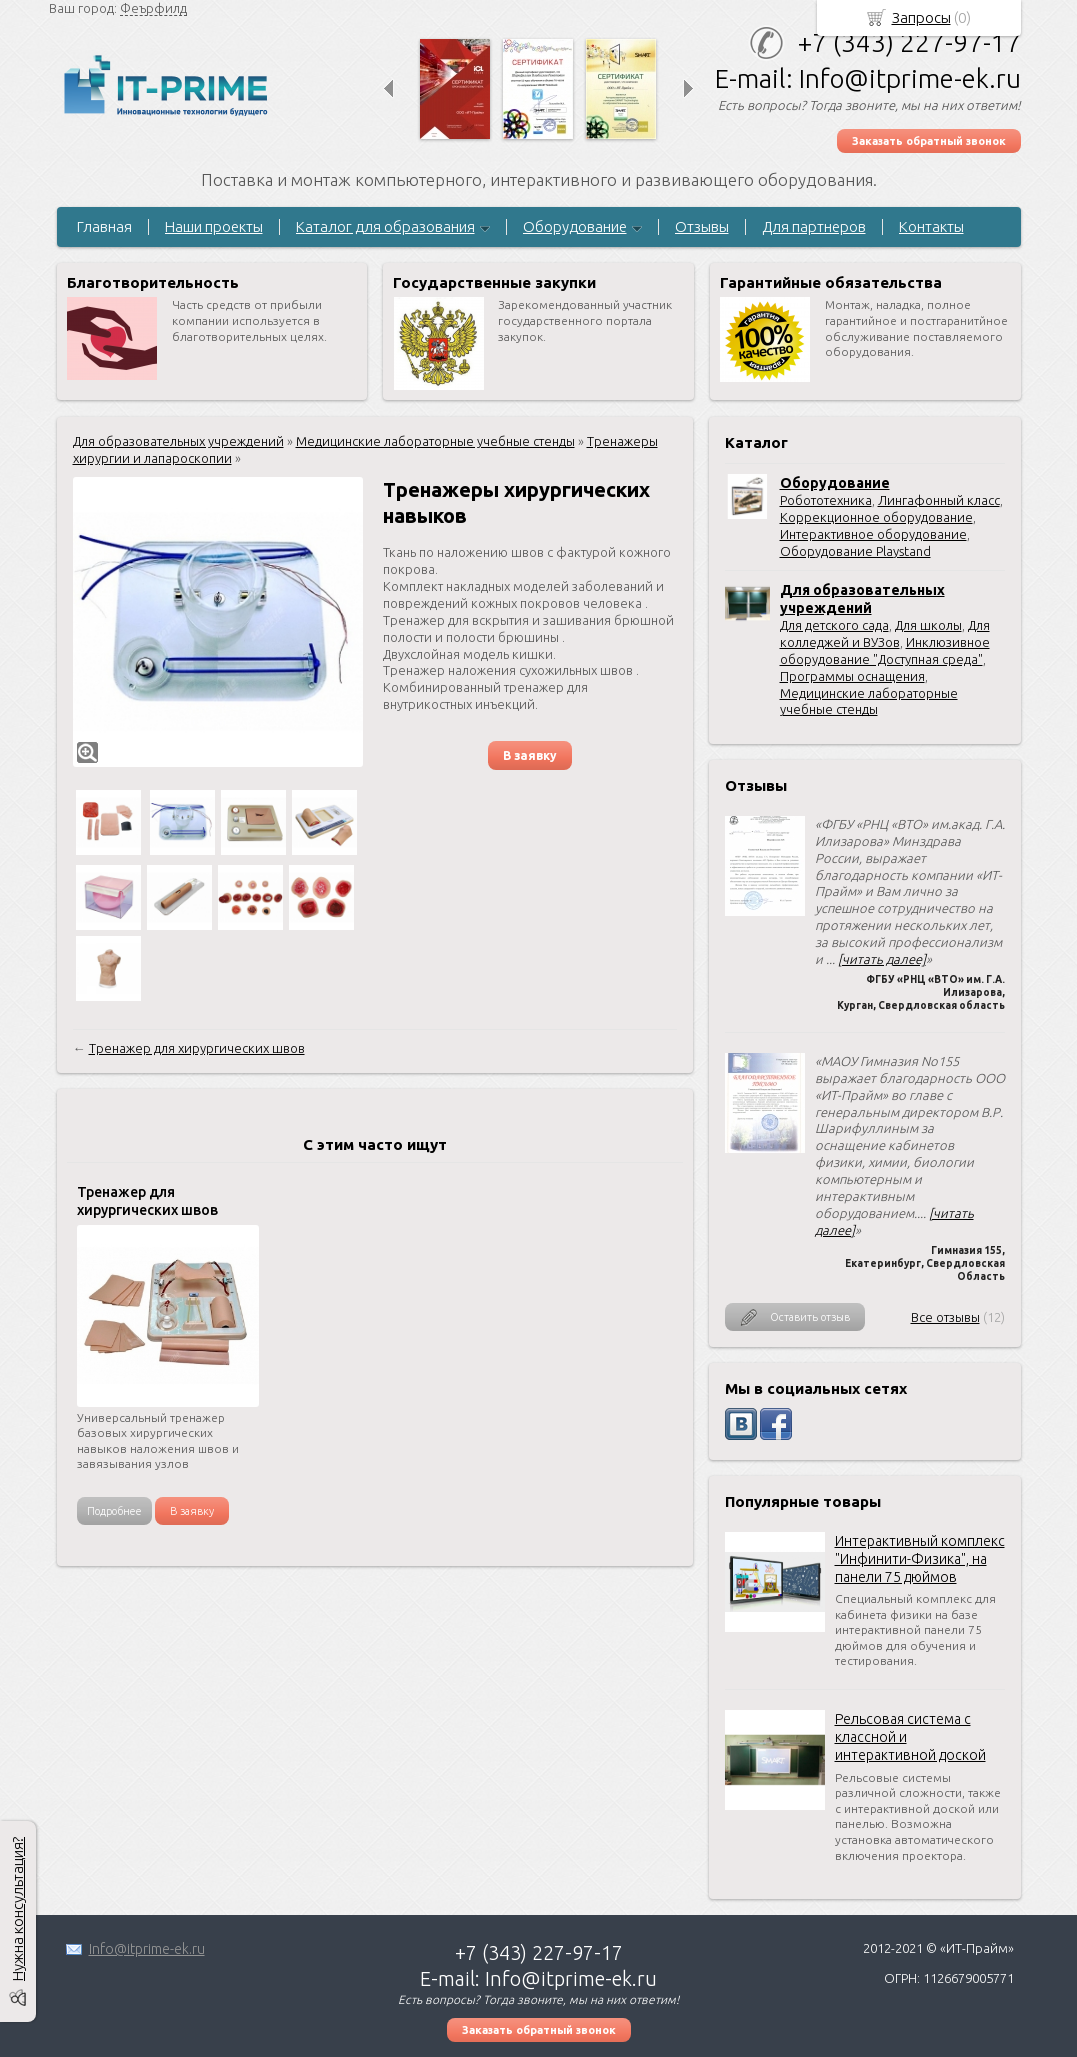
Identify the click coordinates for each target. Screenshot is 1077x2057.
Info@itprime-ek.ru (147, 1949)
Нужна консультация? (17, 1909)
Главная (104, 226)
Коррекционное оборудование (876, 517)
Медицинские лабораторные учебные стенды (435, 441)
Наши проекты (214, 226)
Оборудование (575, 226)
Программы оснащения (852, 676)
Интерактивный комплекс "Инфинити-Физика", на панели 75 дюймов (920, 1559)
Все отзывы (945, 1317)
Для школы (928, 625)
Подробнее (114, 1511)
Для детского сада (834, 625)
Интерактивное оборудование (873, 534)
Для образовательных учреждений (178, 441)
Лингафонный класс (939, 500)
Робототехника (826, 500)
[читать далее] (882, 959)
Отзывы (702, 226)
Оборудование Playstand (855, 551)
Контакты (931, 226)
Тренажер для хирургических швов (197, 1048)
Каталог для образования (385, 226)
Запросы (921, 17)
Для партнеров (814, 226)
